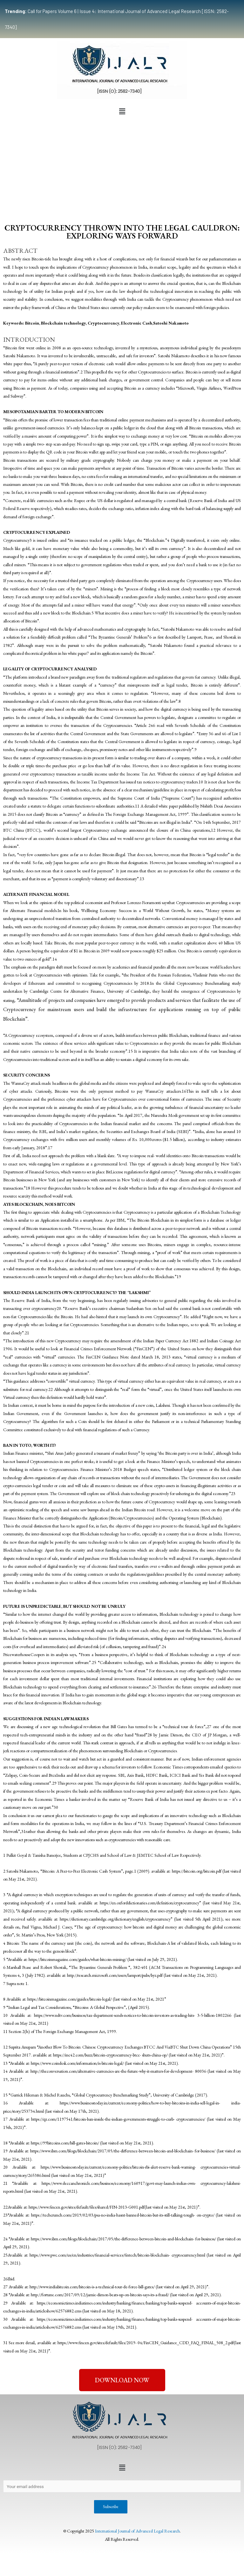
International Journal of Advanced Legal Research (137, 2531)
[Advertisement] (122, 165)
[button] (122, 111)
